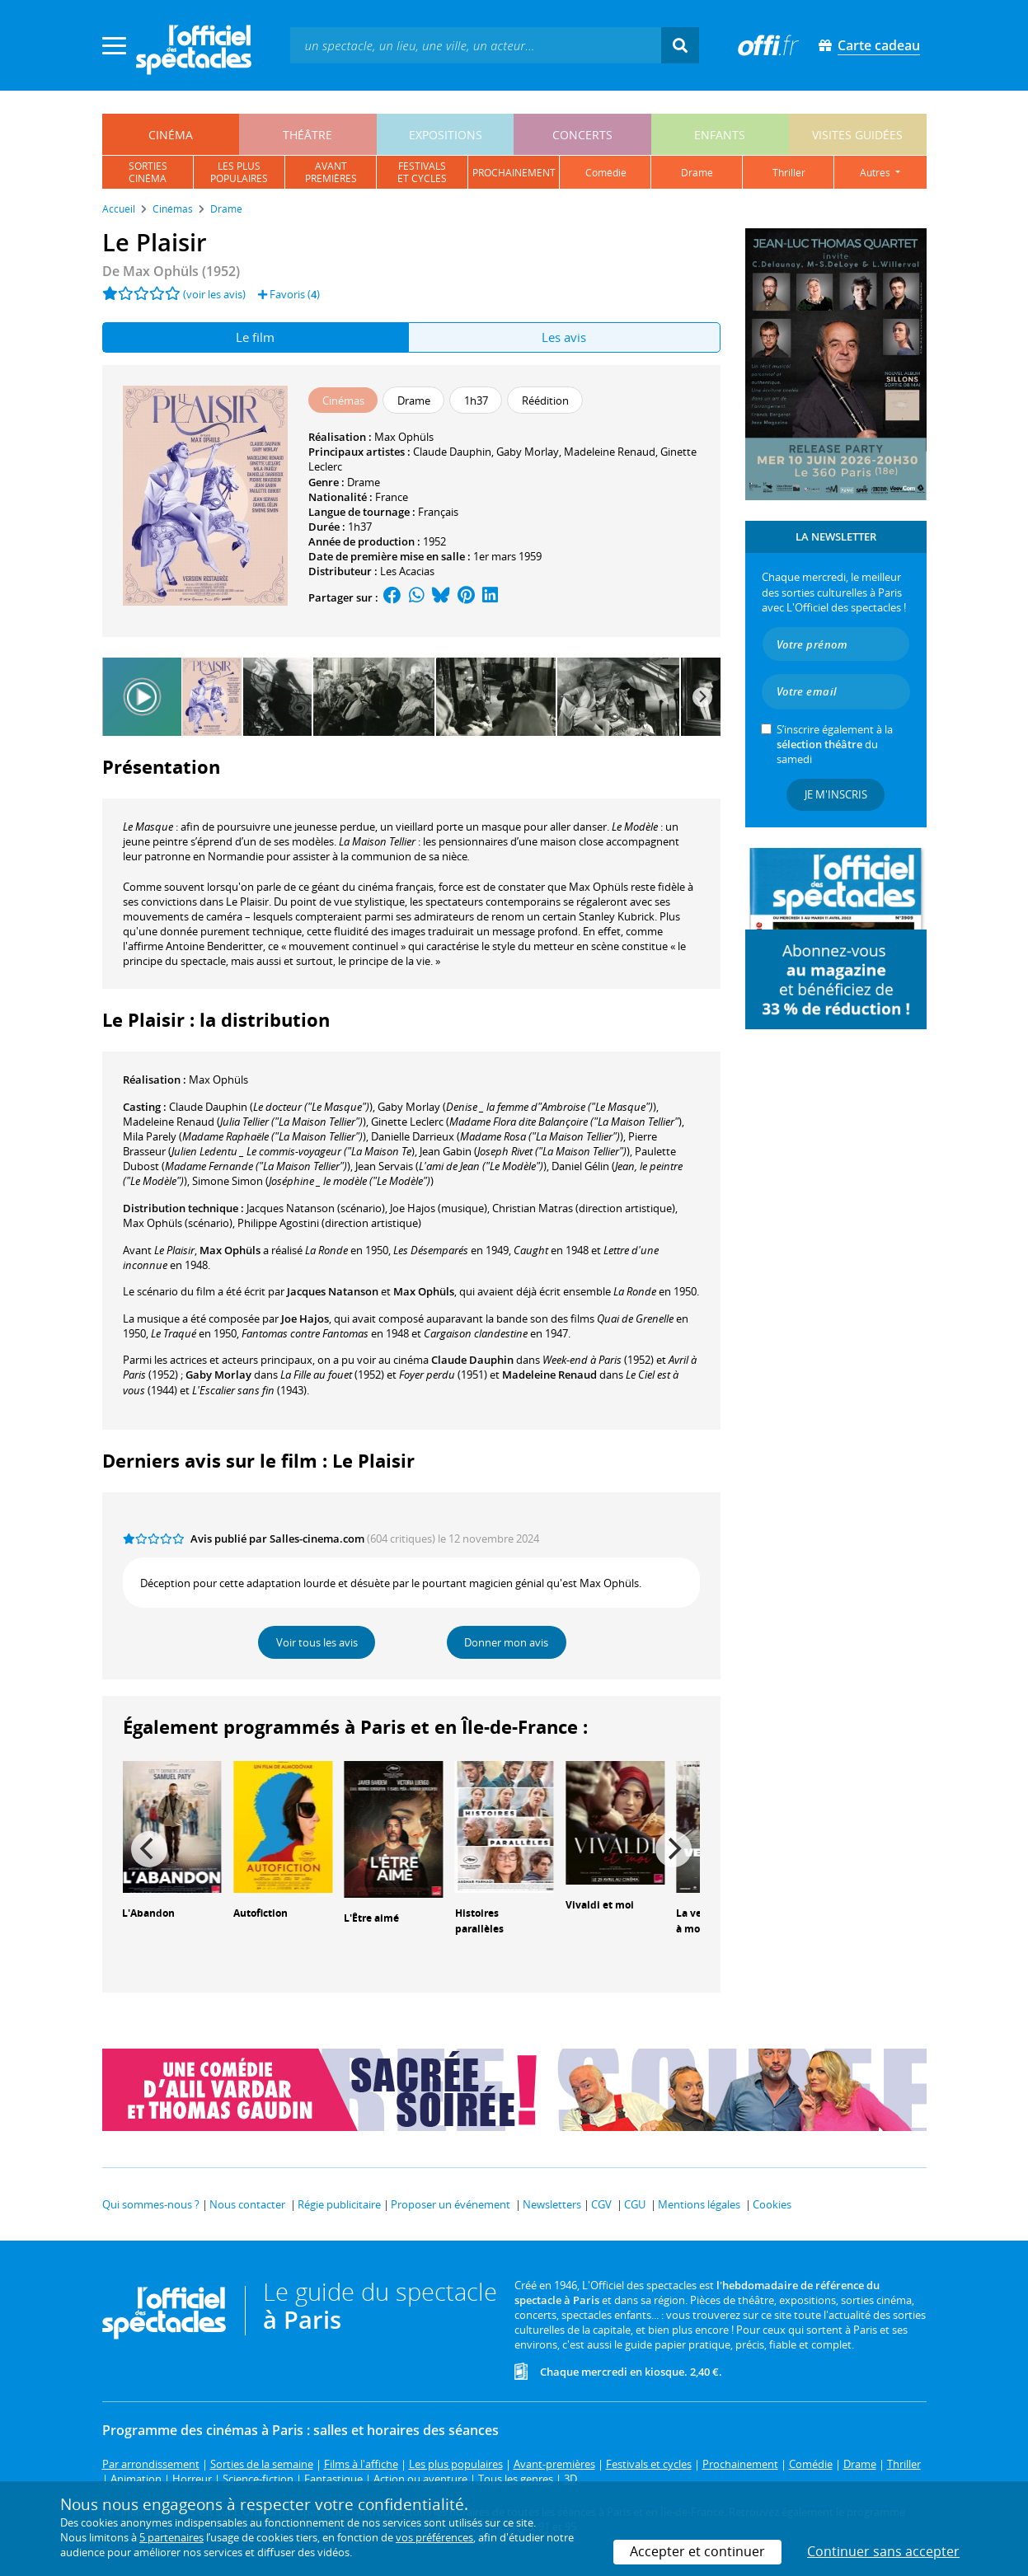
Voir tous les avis (317, 1642)
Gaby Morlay (527, 451)
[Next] (702, 697)
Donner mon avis (506, 1642)
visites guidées (857, 135)
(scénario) (315, 1208)
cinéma (170, 135)
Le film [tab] (255, 337)
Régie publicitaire (339, 2204)
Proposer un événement (450, 2204)
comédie (606, 173)
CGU (634, 2204)
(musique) (438, 1208)
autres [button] (876, 173)
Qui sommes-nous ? (150, 2204)
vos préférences (434, 2537)
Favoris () (289, 294)
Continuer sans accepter (883, 2551)
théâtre (307, 135)
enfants (719, 135)
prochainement (514, 173)
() (271, 1106)
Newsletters (552, 2204)
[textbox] (475, 45)
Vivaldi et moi (600, 1905)
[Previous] (149, 1849)
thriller (788, 173)
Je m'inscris (836, 794)
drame (697, 173)
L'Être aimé (371, 1918)
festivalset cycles (422, 172)
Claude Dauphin (452, 451)
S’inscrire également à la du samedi (835, 744)
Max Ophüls (404, 436)
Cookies (772, 2204)
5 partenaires (171, 2537)
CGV (601, 2204)
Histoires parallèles (479, 1921)
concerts (582, 135)
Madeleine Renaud (609, 451)
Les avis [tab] (564, 337)
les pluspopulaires (239, 172)
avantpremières (331, 172)
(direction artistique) (583, 1208)
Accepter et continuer (697, 2551)
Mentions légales (699, 2204)
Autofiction (260, 1913)
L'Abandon (148, 1913)
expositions (445, 135)
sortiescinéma (148, 172)
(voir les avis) (214, 294)
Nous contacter (247, 2204)
